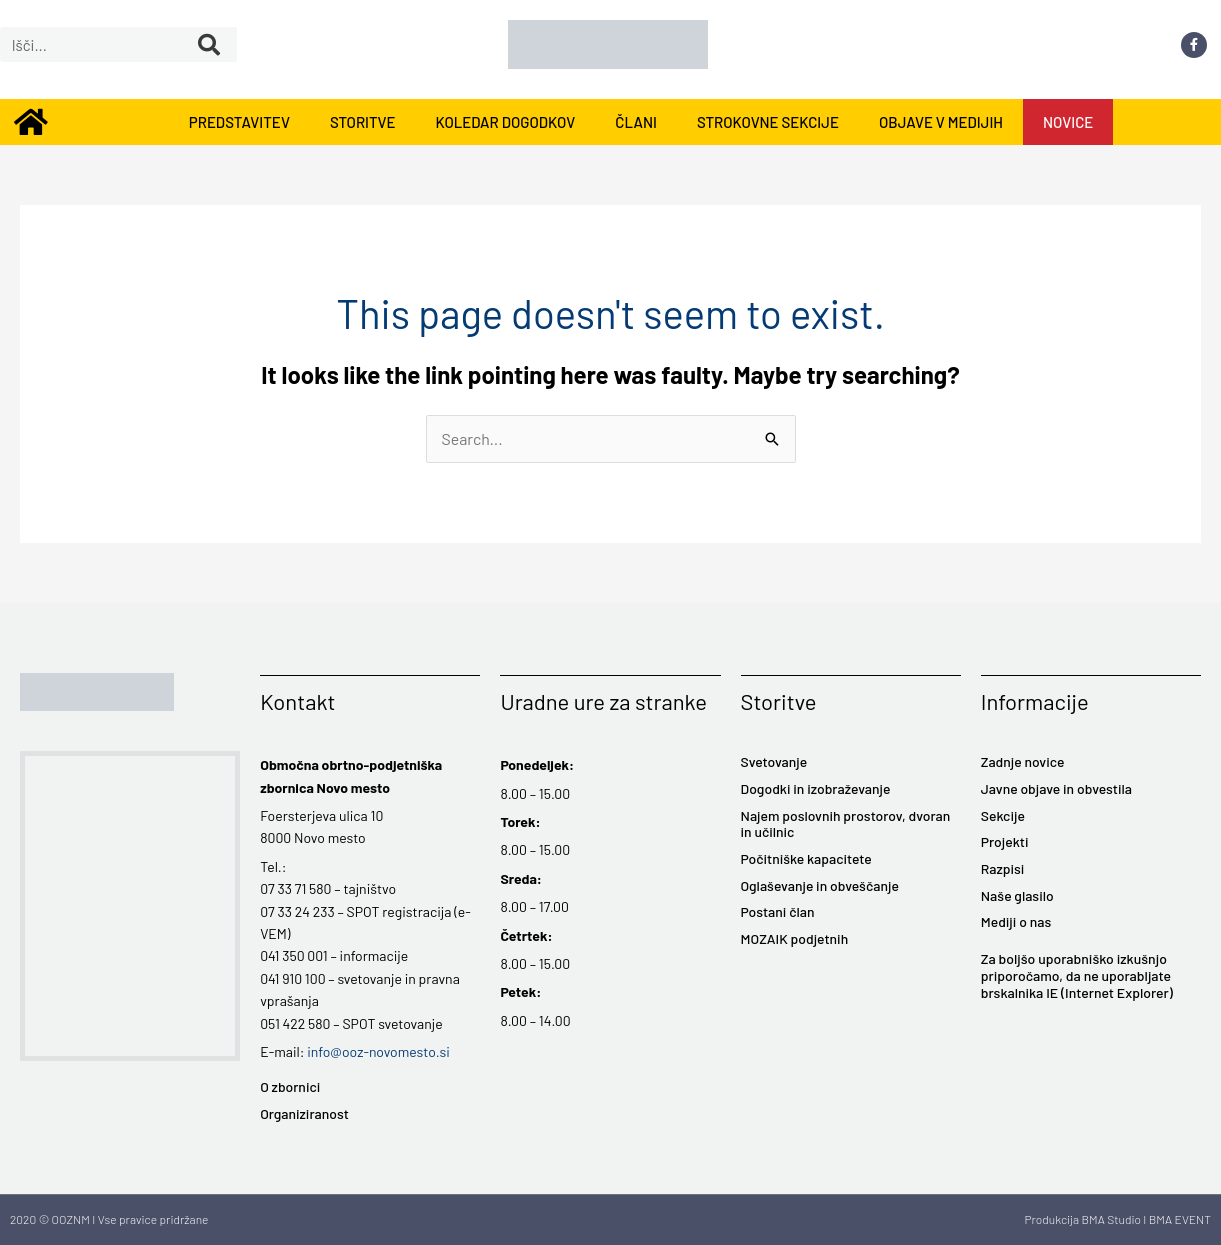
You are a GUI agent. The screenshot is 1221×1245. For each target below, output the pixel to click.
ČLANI (636, 122)
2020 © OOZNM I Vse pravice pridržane (109, 1219)
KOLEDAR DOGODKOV (505, 122)
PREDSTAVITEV (239, 122)
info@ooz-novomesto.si (378, 1051)
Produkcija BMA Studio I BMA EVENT (1117, 1219)
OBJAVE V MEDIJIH (941, 122)
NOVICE (1068, 122)
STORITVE (362, 122)
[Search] (209, 44)
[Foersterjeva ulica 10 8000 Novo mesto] (130, 906)
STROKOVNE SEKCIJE (768, 122)
